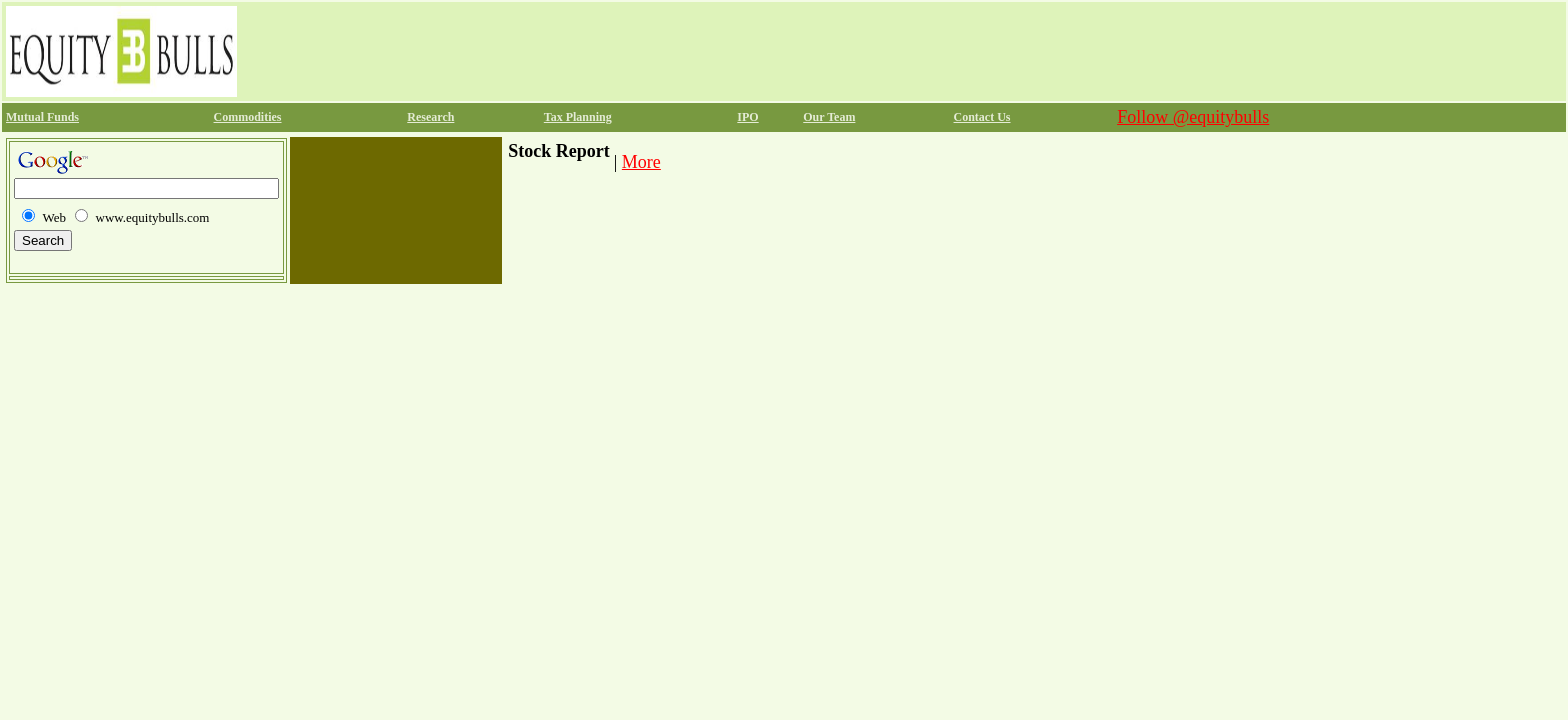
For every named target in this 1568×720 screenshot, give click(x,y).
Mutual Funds (42, 117)
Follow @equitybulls (1193, 117)
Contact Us (982, 117)
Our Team (829, 117)
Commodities (248, 117)
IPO (747, 117)
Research (430, 117)
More (641, 162)
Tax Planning (578, 117)
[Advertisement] (605, 51)
